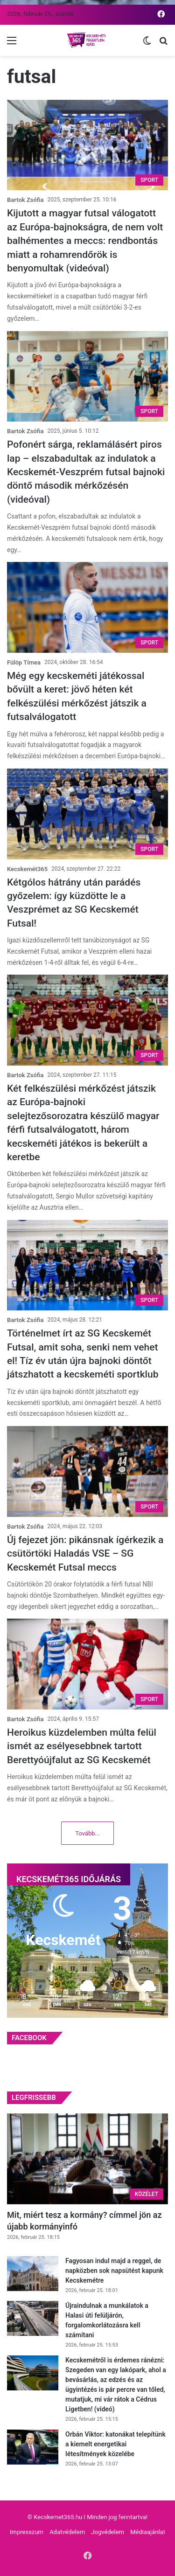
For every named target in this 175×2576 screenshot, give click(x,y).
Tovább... (87, 1833)
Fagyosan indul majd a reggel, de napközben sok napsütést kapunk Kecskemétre (114, 2270)
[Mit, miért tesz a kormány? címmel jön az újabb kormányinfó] (87, 2158)
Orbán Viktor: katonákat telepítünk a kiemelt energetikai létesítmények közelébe (115, 2444)
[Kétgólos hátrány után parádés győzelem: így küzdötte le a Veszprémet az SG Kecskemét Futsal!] (87, 814)
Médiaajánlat (147, 2531)
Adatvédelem (67, 2531)
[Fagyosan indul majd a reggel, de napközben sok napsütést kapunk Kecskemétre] (32, 2273)
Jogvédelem (107, 2531)
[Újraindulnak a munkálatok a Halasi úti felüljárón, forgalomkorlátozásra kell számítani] (32, 2318)
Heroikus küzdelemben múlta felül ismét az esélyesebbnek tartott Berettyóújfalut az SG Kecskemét (81, 1746)
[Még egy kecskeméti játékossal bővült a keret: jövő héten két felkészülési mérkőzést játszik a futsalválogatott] (87, 607)
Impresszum (26, 2531)
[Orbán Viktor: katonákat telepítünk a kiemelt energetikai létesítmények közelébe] (32, 2447)
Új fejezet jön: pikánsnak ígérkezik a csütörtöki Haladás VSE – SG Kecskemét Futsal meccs (85, 1553)
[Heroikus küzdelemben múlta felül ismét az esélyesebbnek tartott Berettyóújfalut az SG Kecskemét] (87, 1664)
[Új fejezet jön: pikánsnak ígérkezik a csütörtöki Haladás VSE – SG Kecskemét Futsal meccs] (87, 1471)
